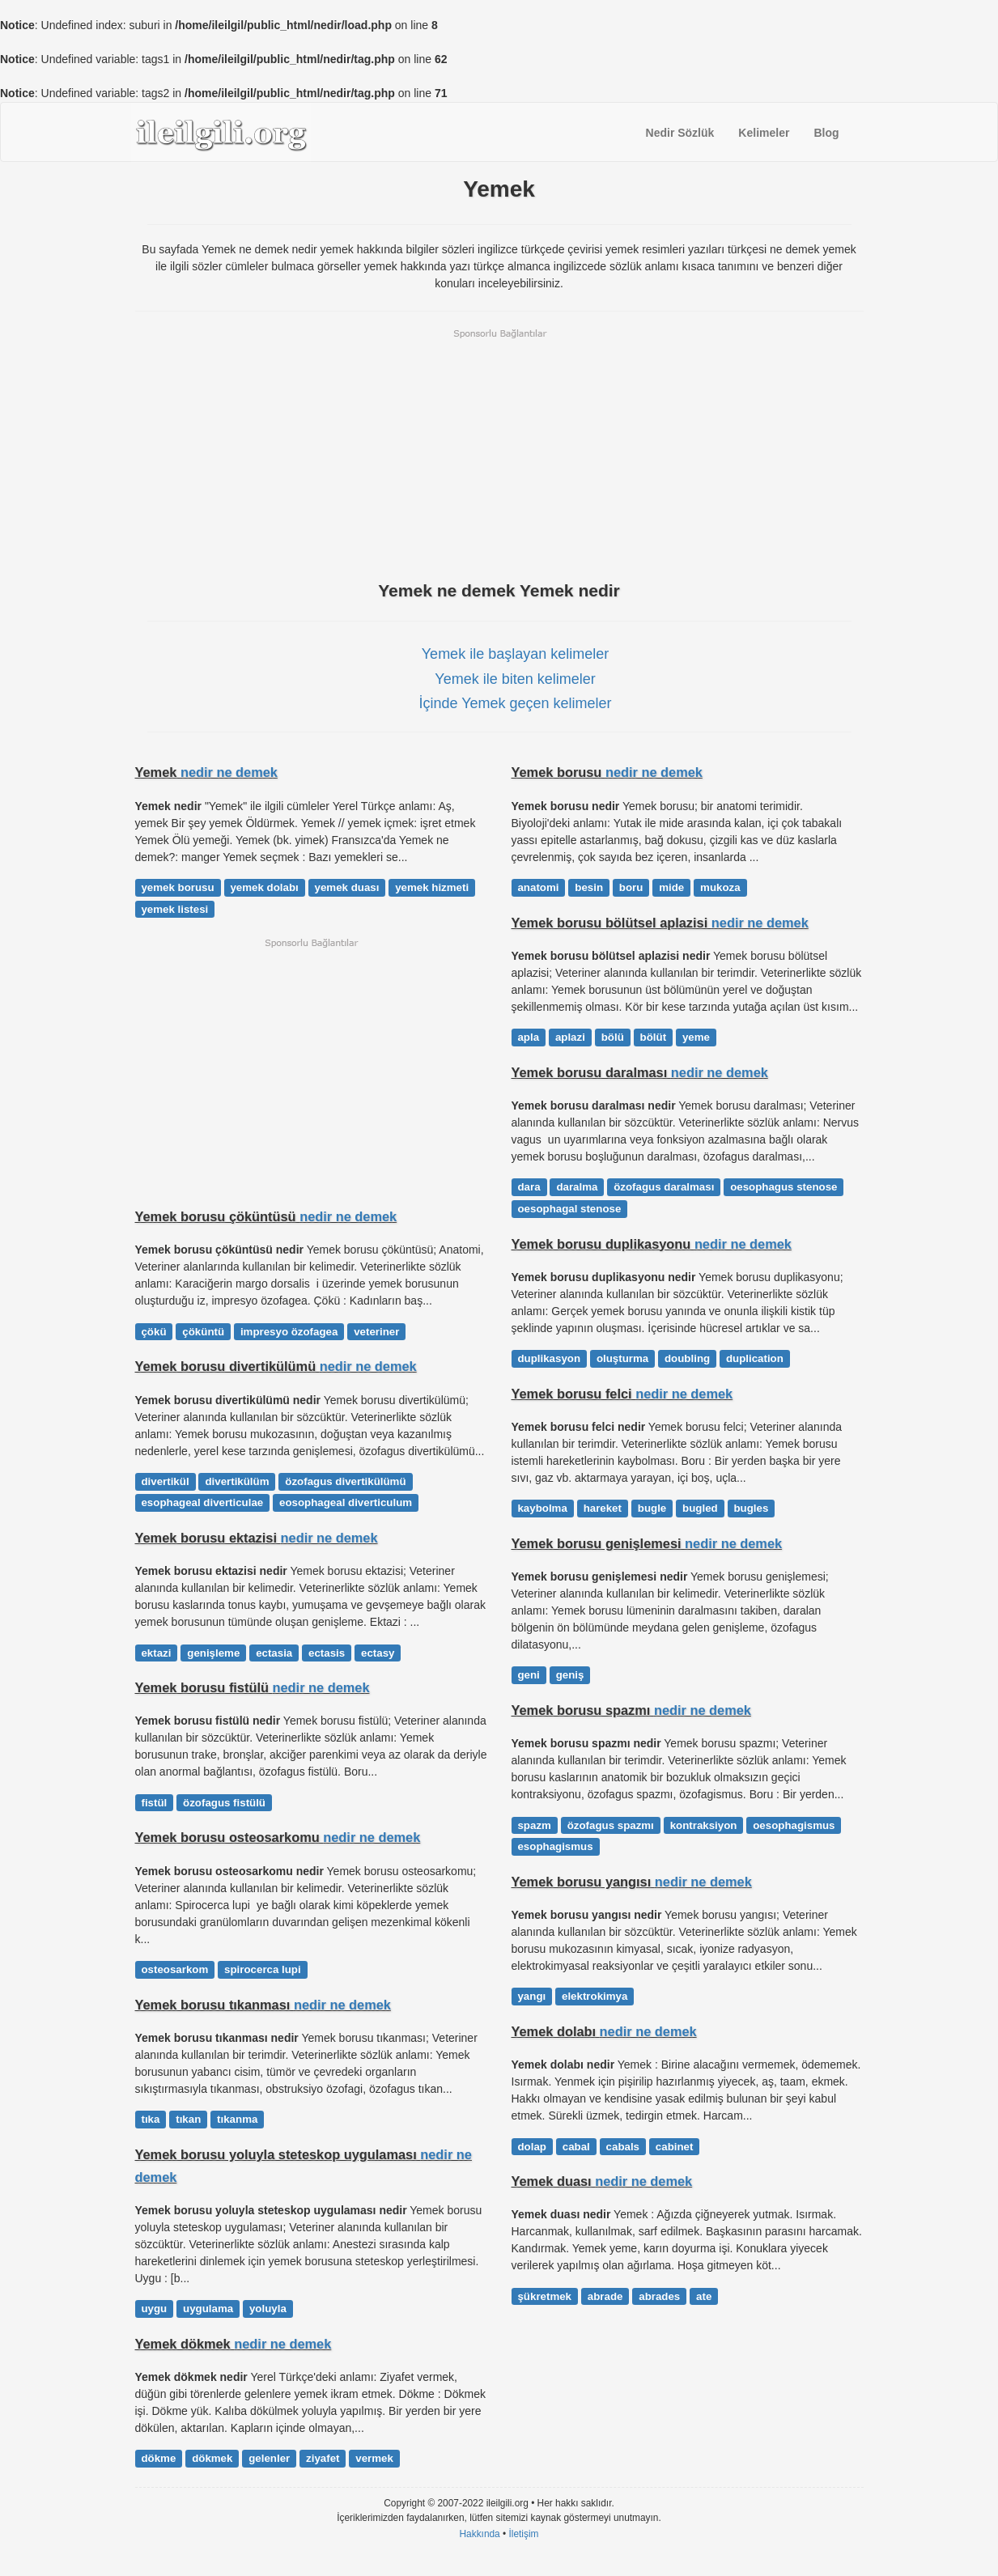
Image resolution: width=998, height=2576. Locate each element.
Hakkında (479, 2534)
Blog (826, 132)
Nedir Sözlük (680, 132)
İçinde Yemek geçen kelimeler (514, 703)
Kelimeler (763, 132)
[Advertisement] (499, 453)
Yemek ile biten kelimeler (515, 679)
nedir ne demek (229, 772)
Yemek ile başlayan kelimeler (515, 654)
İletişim (524, 2534)
